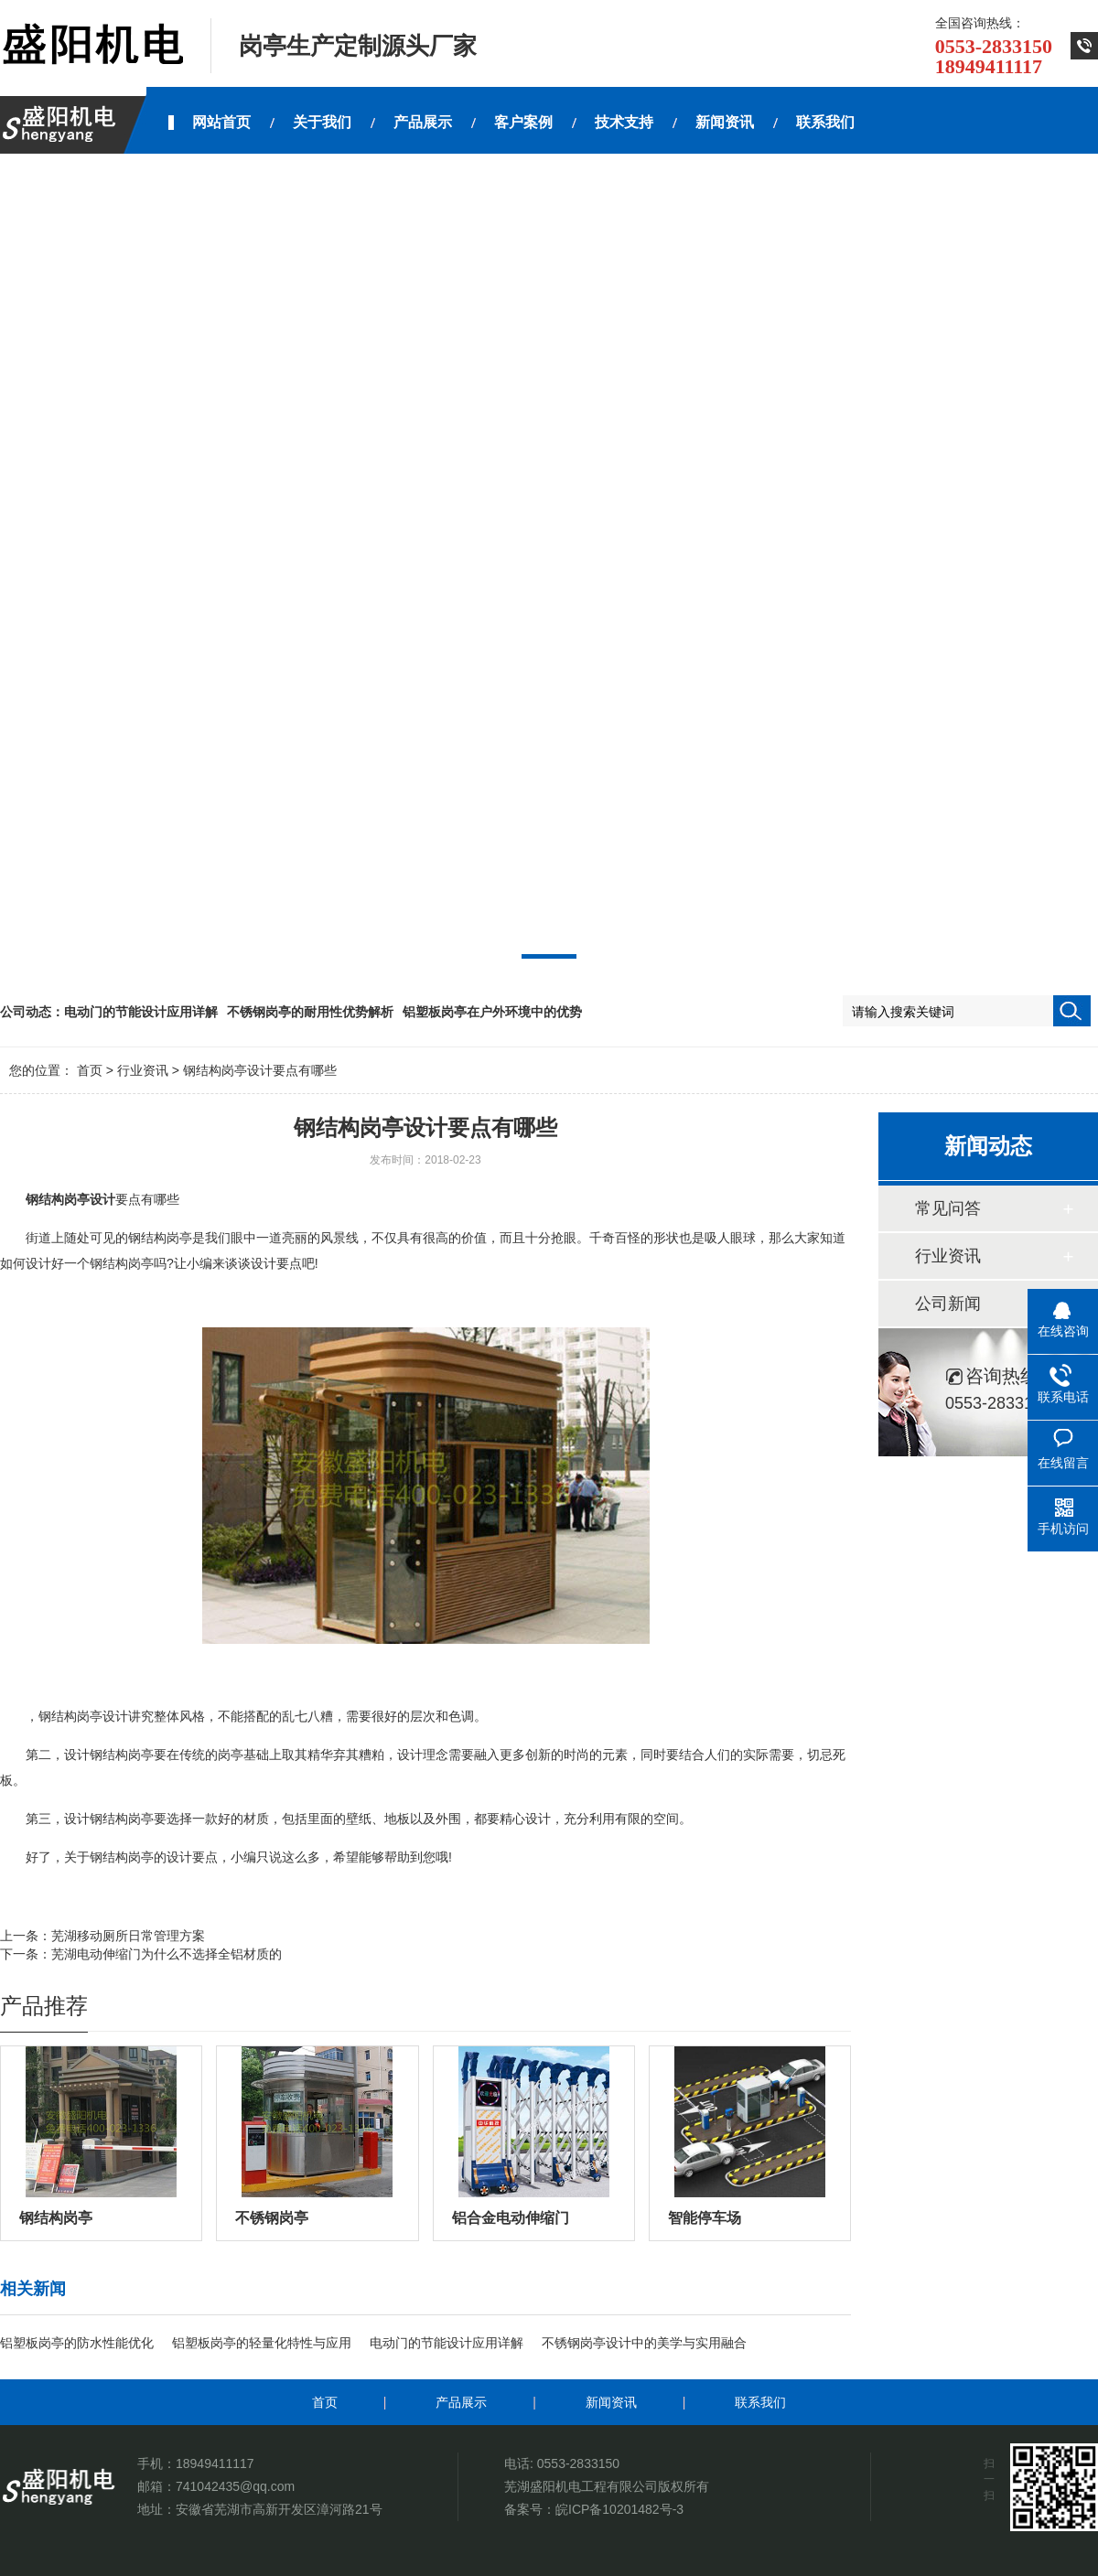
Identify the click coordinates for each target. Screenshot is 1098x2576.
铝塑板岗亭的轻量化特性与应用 (261, 2342)
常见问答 (948, 1208)
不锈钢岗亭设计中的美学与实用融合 (644, 2342)
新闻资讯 (611, 2402)
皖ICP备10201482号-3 (619, 2509)
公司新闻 (948, 1303)
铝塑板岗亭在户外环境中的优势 (492, 1011)
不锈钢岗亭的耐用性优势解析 (310, 1011)
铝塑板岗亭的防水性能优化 (77, 2342)
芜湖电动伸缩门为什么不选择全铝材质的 (166, 1954)
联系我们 (760, 2402)
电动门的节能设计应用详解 (141, 1011)
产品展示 (461, 2402)
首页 (89, 1070)
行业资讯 (142, 1070)
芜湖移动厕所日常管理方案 (128, 1935)
